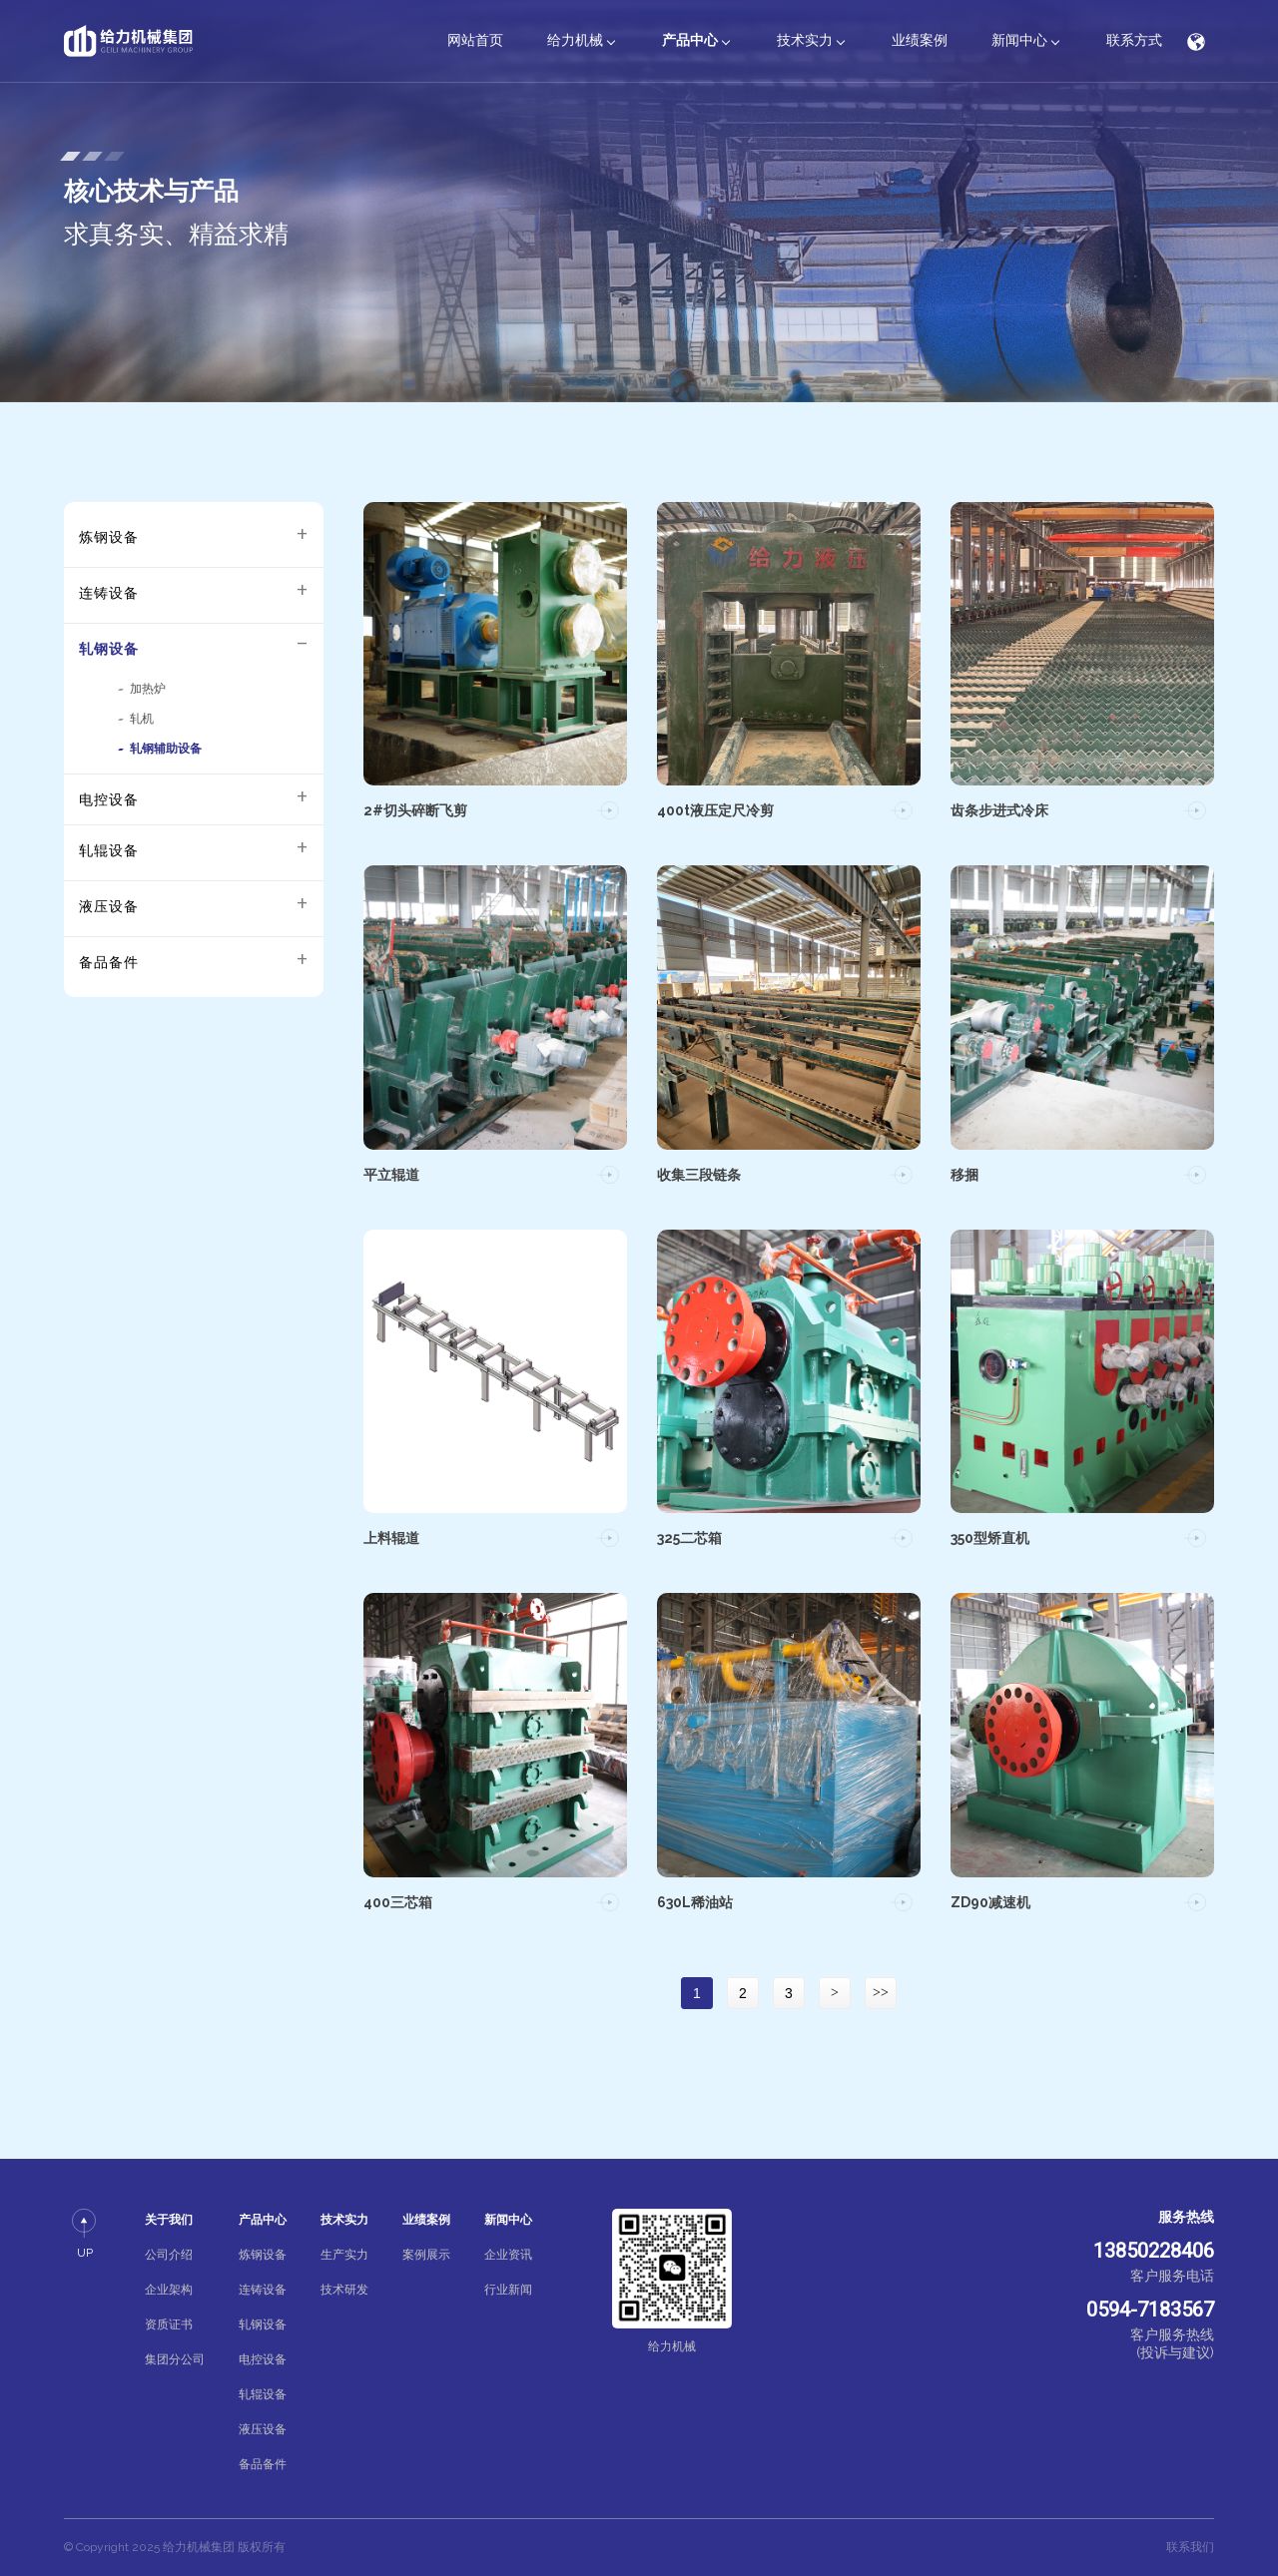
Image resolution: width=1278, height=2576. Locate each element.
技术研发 (344, 2290)
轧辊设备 (109, 850)
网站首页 (475, 40)
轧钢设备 (109, 649)
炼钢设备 (109, 537)
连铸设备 (109, 593)
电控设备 (109, 799)
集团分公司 (175, 2359)
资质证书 (169, 2324)
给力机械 (575, 40)
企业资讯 (508, 2255)
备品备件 (109, 962)
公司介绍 (169, 2255)
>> (881, 1992)
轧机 (142, 719)
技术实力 (805, 40)
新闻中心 (1019, 40)
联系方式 (1134, 40)
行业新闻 (508, 2290)
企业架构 (169, 2290)
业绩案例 (920, 40)
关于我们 (169, 2220)
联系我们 (1190, 2547)
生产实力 (344, 2255)
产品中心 (690, 40)
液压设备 (109, 906)
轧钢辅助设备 (166, 749)
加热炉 (148, 689)
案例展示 (426, 2255)
